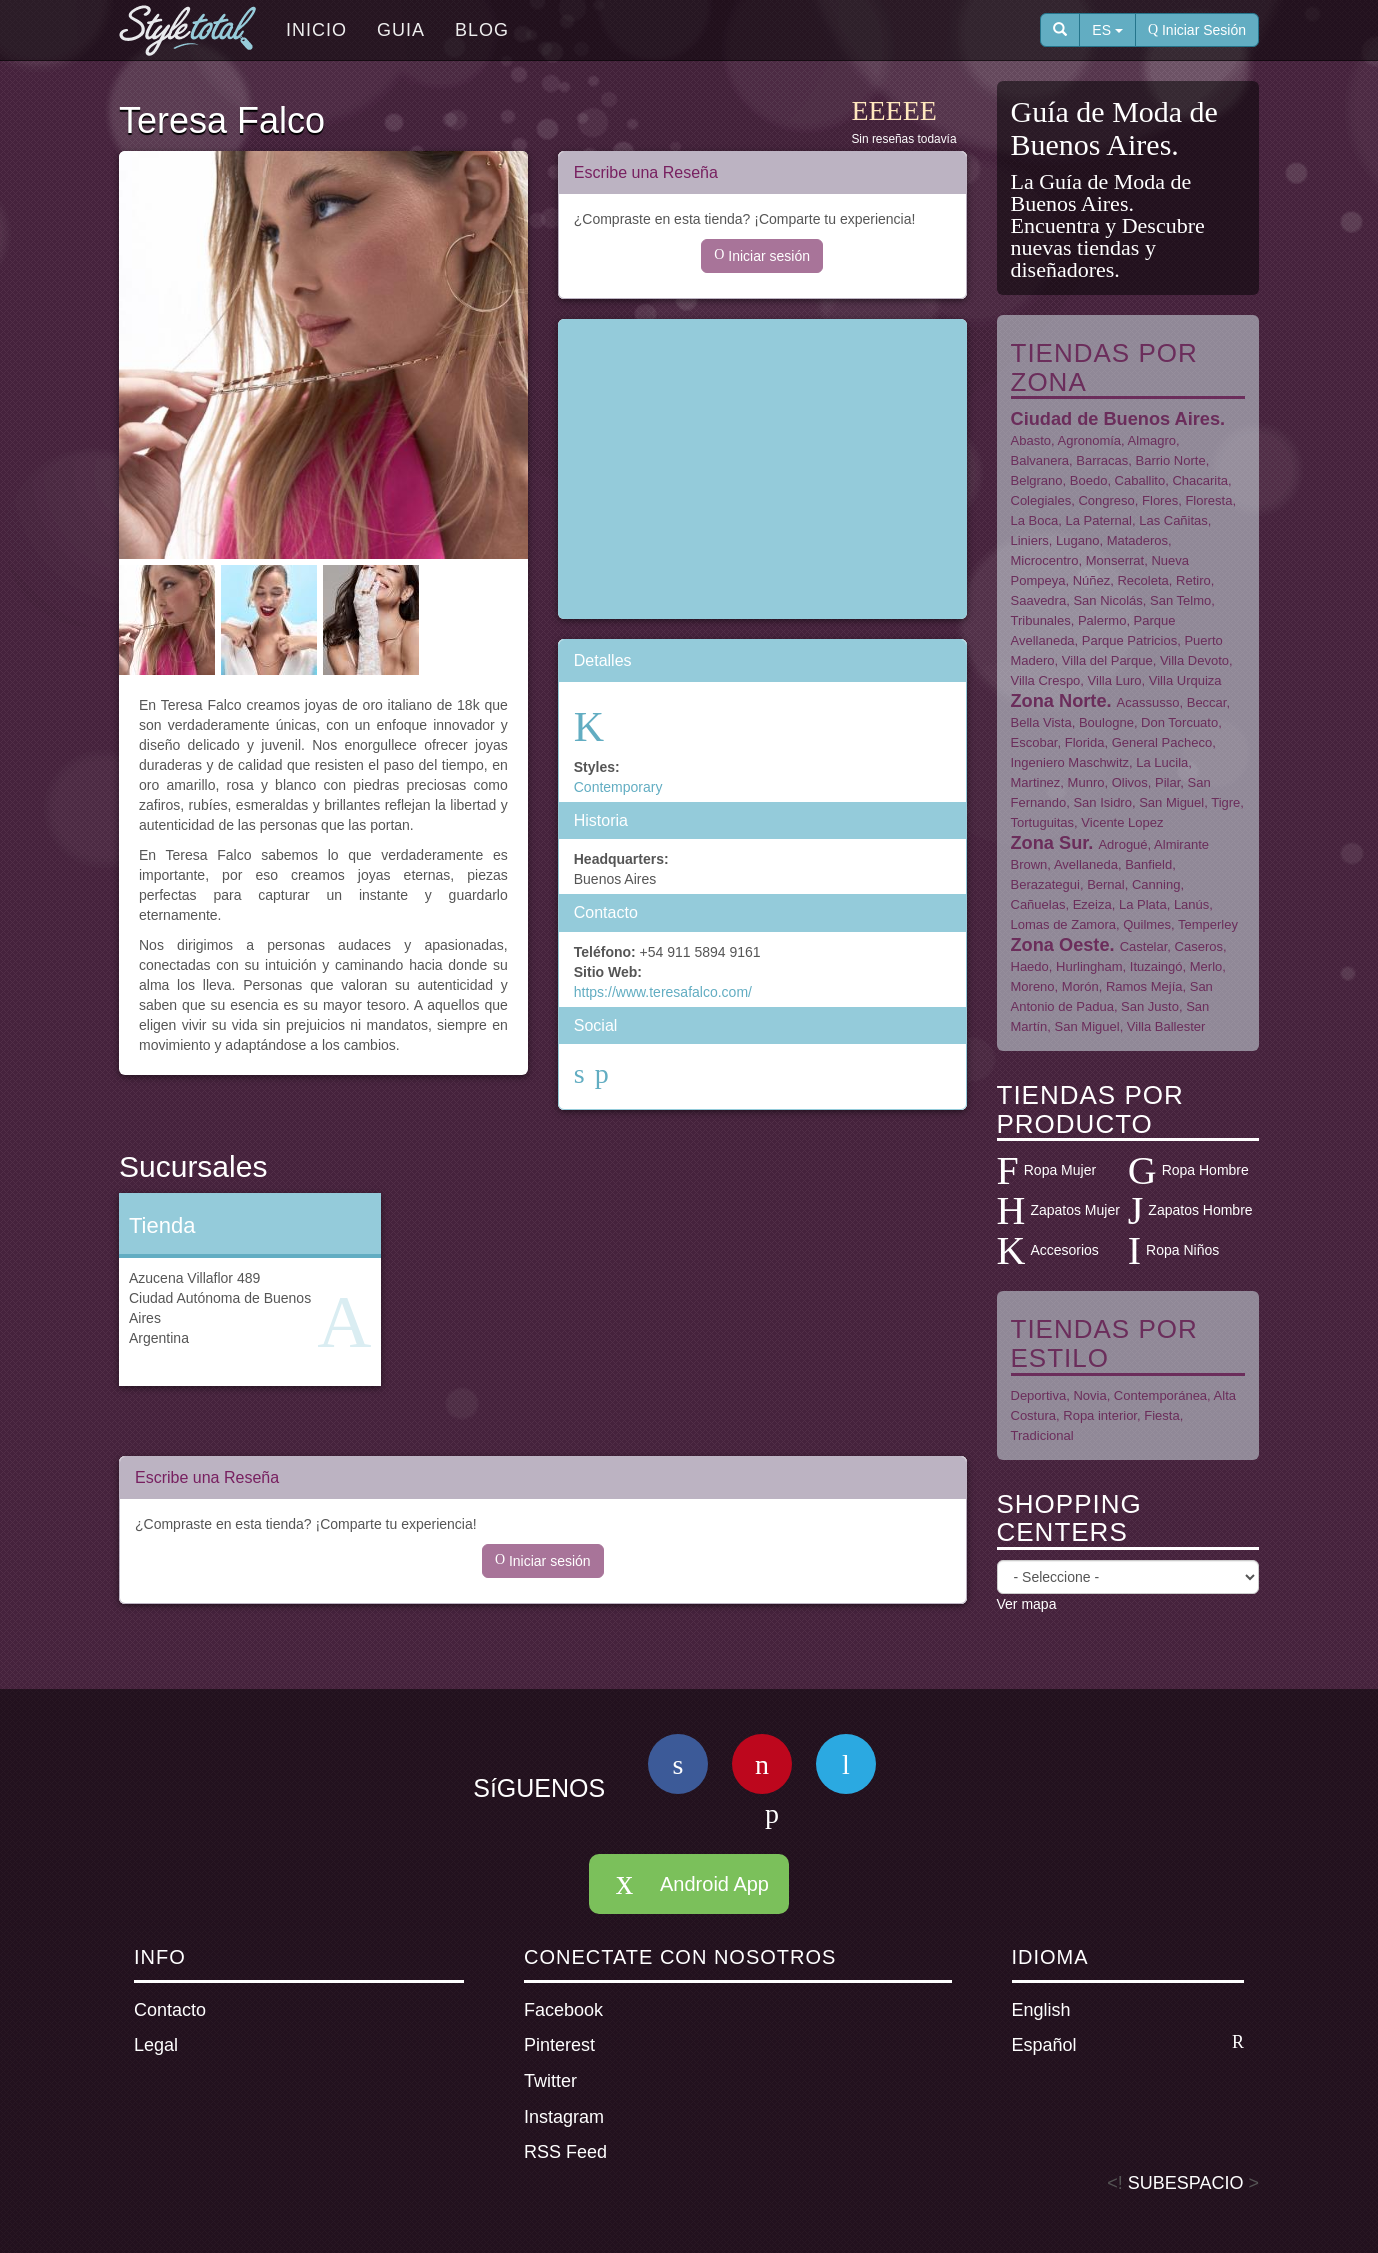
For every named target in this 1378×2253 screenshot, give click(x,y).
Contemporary (618, 787)
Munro (1086, 782)
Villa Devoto (1194, 660)
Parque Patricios (1129, 640)
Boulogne (1106, 722)
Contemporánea (1160, 1395)
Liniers (1030, 540)
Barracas (1102, 460)
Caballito (1140, 480)
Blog (482, 30)
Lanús (1191, 904)
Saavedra (1039, 600)
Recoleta (1142, 580)
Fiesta (1161, 1415)
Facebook (563, 2010)
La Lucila (1162, 762)
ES (1107, 30)
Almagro (1152, 440)
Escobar (1034, 742)
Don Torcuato (1179, 722)
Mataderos (1137, 540)
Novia (1089, 1395)
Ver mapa (1027, 1604)
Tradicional (1042, 1435)
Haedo (1030, 966)
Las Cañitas (1173, 520)
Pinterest (559, 2045)
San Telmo (1180, 600)
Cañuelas (1038, 904)
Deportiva (1039, 1395)
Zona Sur (1050, 843)
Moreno (1033, 986)
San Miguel (1171, 802)
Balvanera (1040, 460)
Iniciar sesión (762, 256)
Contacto (170, 2010)
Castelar (1144, 946)
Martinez (1036, 782)
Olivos (1130, 782)
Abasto (1031, 440)
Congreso (1106, 500)
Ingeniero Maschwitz (1070, 762)
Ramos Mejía (1144, 986)
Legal (156, 2045)
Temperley (1208, 924)
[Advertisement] (762, 469)
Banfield (1148, 864)
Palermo (1102, 620)
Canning (1156, 884)
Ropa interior (1100, 1415)
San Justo (1150, 1006)
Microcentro (1045, 560)
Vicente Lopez (1122, 822)
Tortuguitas (1043, 822)
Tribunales (1041, 620)
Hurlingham (1089, 966)
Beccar (1207, 702)
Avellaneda (1086, 864)
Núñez (1092, 580)
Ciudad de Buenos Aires (1116, 419)
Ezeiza (1092, 904)
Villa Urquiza (1185, 680)
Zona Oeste (1060, 945)
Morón (1080, 986)
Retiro (1193, 580)
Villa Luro (1115, 680)
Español (1128, 2044)
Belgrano (1037, 480)
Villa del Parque (1107, 660)
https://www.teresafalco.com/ (663, 992)
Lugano (1077, 540)
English (1041, 2010)
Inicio (316, 30)
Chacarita (1200, 480)
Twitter (550, 2081)
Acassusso (1148, 702)
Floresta (1208, 500)
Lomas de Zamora (1064, 924)
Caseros (1199, 946)
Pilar (1167, 782)
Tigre (1225, 802)
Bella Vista (1041, 722)
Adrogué (1122, 844)
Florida (1085, 742)
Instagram (564, 2117)
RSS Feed (565, 2152)
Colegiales (1041, 500)
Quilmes (1147, 924)
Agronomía (1090, 440)
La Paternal (1098, 520)
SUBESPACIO (1186, 2183)
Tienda (162, 1225)
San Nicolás (1107, 600)
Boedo (1089, 480)
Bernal (1106, 884)
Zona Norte (1059, 701)
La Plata (1143, 904)
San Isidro (1102, 802)
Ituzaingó (1156, 966)
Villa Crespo (1046, 680)
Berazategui (1045, 884)
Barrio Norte (1171, 460)
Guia (401, 30)
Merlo (1206, 966)
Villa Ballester (1166, 1026)
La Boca (1035, 520)
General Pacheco (1162, 742)
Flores (1160, 500)
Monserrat (1115, 560)
